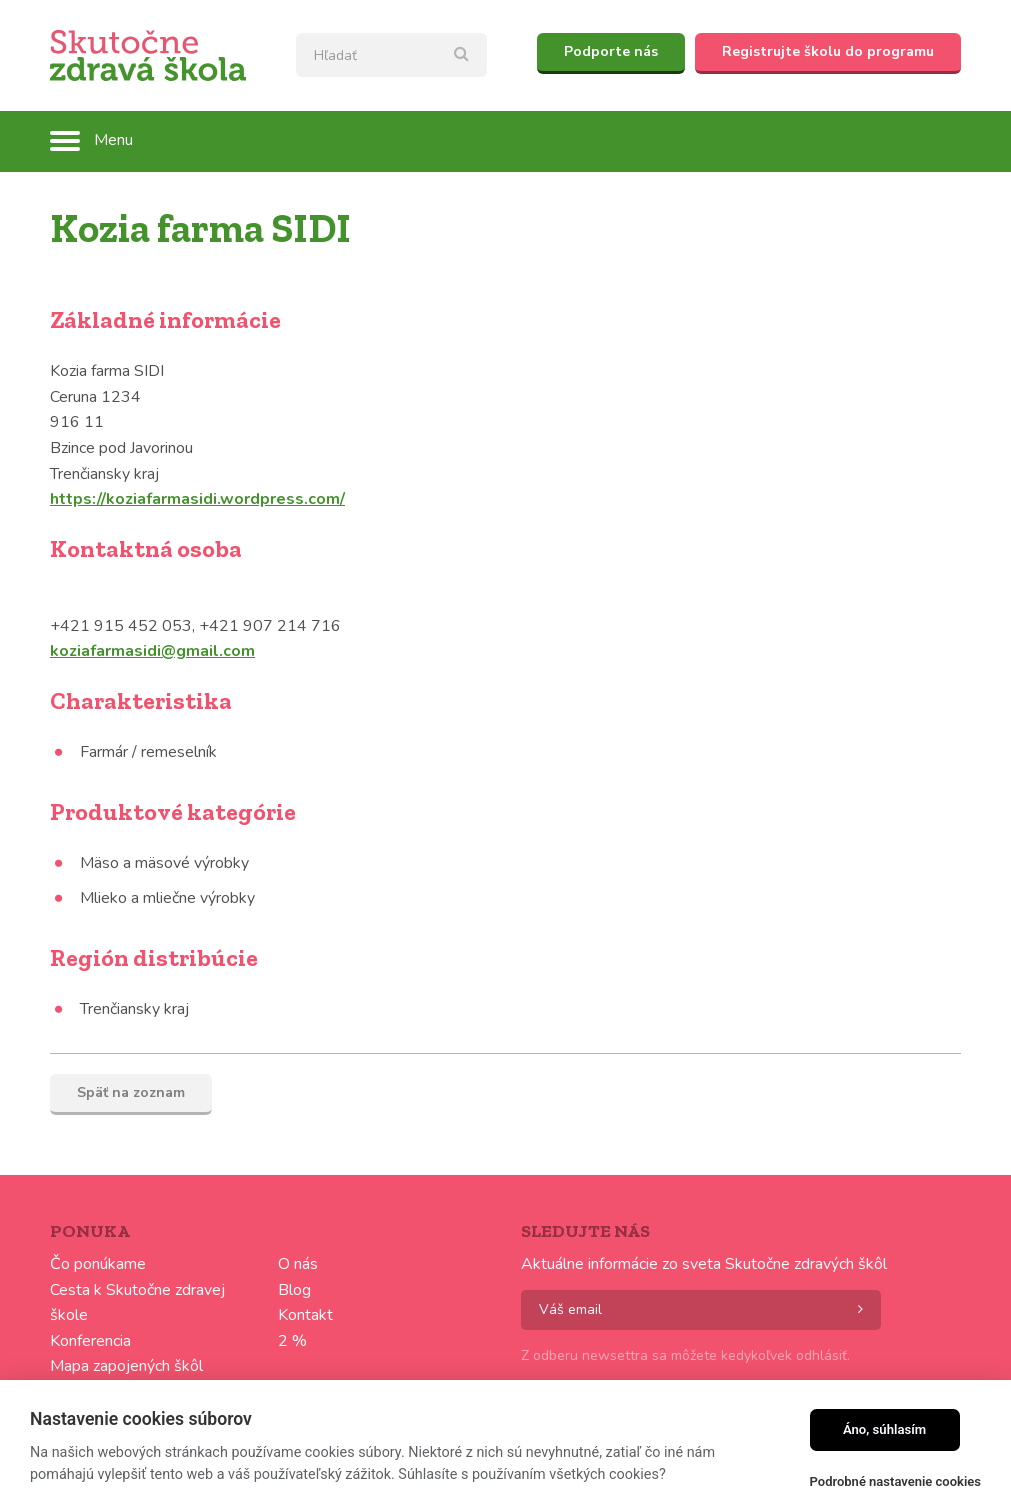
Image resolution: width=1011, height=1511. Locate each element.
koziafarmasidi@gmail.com (152, 651)
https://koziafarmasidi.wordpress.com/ (197, 499)
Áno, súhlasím (884, 1429)
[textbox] (391, 55)
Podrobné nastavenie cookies (895, 1481)
